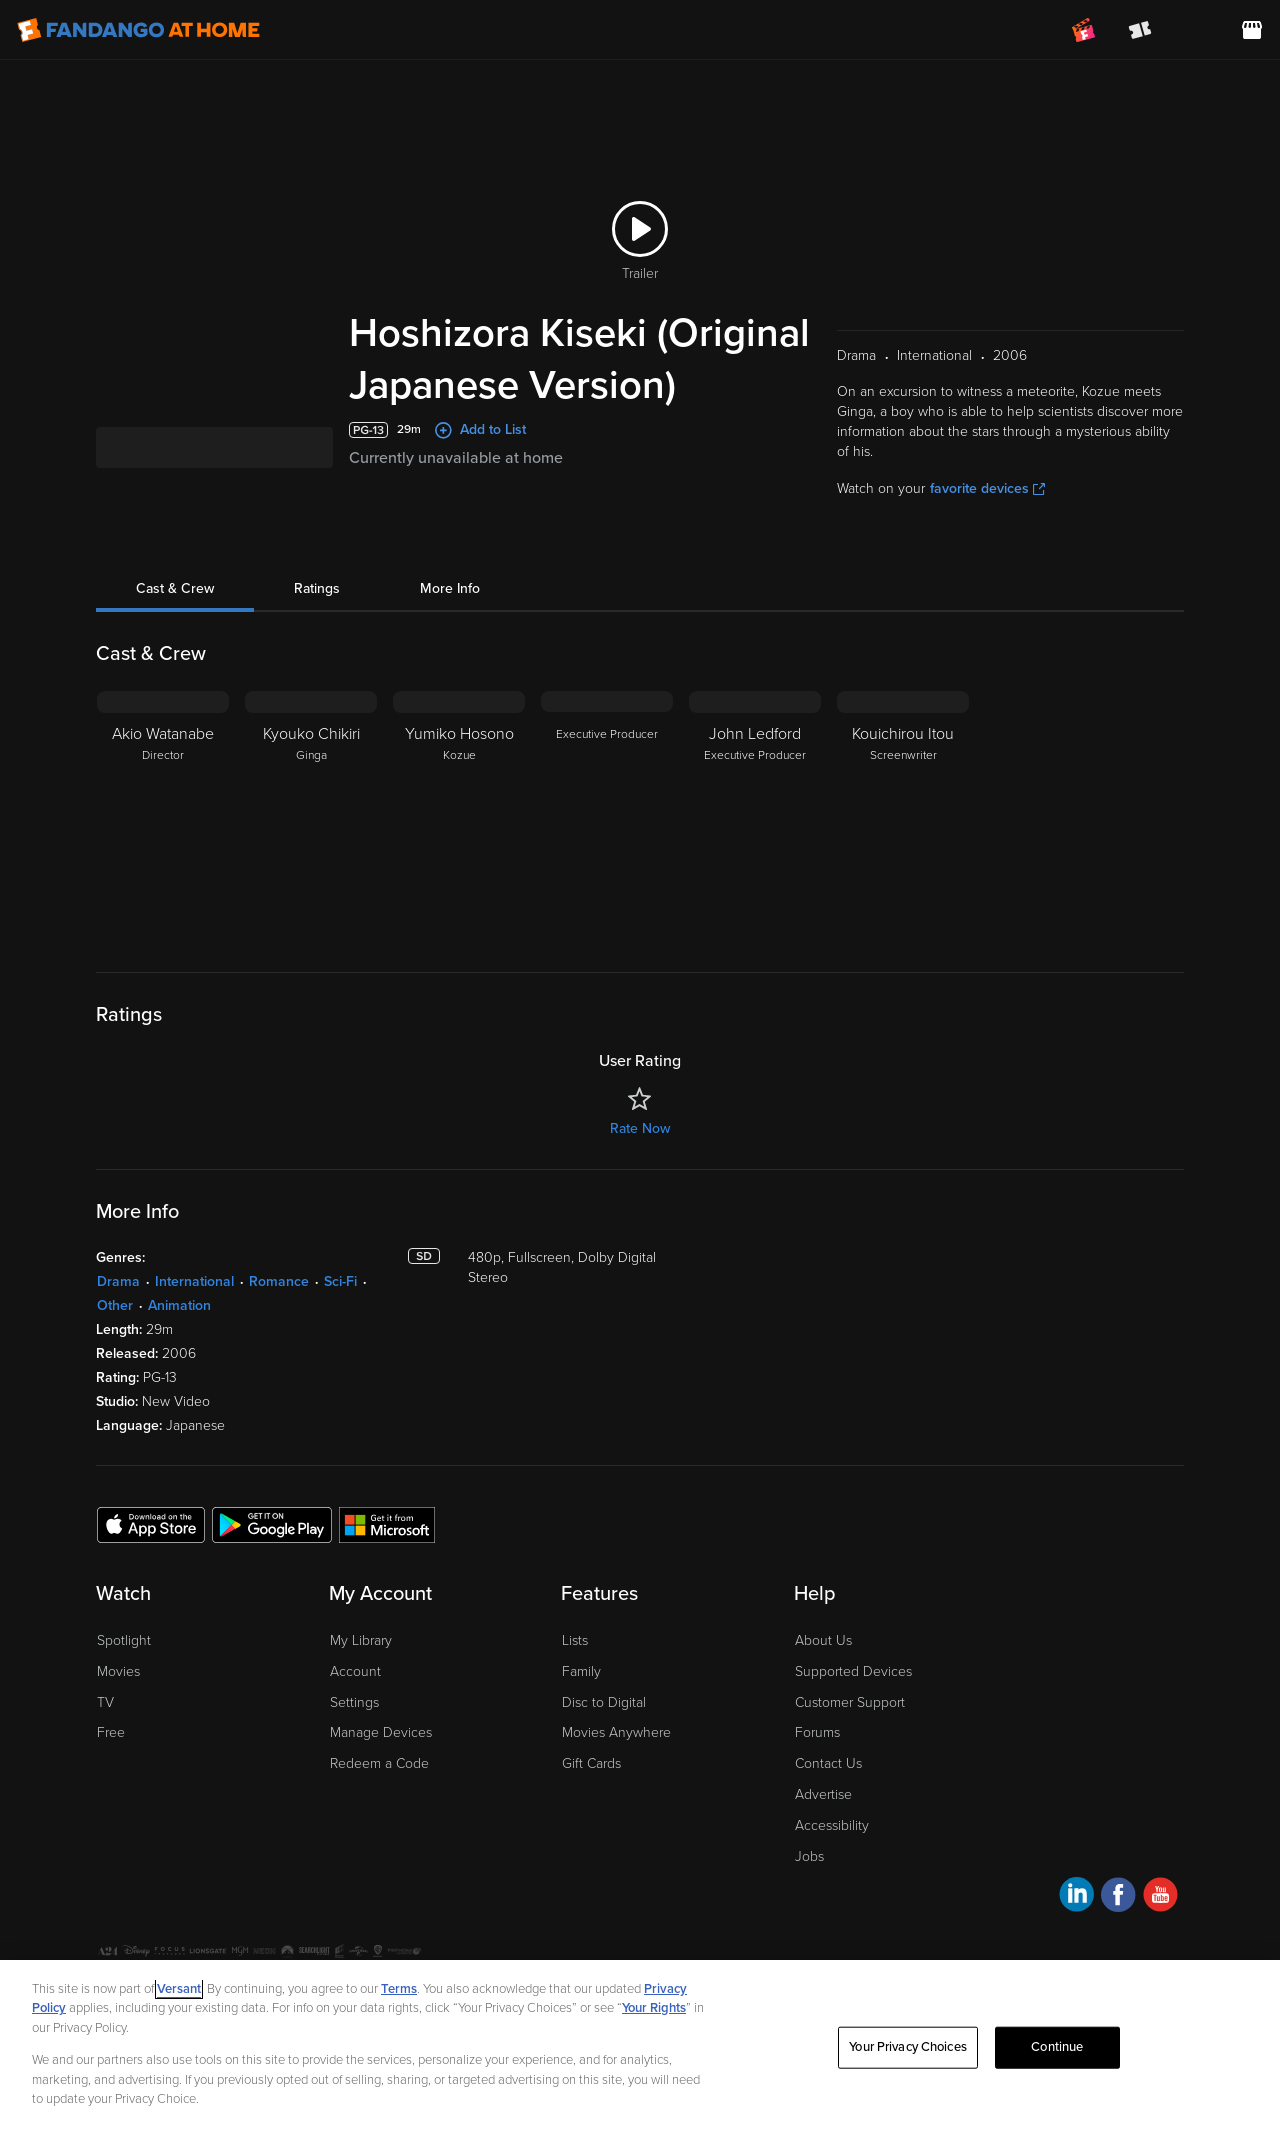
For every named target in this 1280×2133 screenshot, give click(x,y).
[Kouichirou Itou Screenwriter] (903, 843)
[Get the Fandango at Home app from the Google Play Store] (272, 1551)
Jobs (809, 1883)
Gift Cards (591, 1790)
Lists (575, 1667)
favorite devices (987, 515)
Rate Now (640, 1155)
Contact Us (828, 1790)
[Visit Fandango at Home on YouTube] (1160, 1924)
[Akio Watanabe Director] (163, 843)
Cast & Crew (175, 615)
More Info (450, 615)
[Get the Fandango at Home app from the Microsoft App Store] (387, 1551)
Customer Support (850, 1729)
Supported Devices (853, 1698)
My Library (361, 1667)
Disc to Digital (604, 1729)
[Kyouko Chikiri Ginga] (311, 843)
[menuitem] (1196, 30)
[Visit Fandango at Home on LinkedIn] (1076, 1924)
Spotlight (124, 1667)
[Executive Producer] (607, 843)
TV (105, 1729)
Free (111, 1759)
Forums (817, 1759)
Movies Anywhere (616, 1759)
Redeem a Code (379, 1790)
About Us (823, 1667)
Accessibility (832, 1852)
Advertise (823, 1821)
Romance (279, 1308)
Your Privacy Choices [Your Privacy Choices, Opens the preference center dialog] (908, 2047)
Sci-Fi (340, 1308)
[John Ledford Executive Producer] (755, 843)
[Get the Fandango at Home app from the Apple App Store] (151, 1551)
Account (355, 1698)
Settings (354, 1729)
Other (115, 1332)
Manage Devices (381, 1759)
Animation (179, 1332)
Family (581, 1698)
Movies (118, 1698)
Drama (118, 1308)
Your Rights (654, 2008)
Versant (179, 1989)
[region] (640, 2046)
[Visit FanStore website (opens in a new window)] (1252, 30)
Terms (399, 1989)
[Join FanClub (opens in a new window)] (1084, 30)
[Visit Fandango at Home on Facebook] (1118, 1924)
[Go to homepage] (138, 30)
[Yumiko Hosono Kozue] (459, 843)
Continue (1057, 2047)
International (194, 1308)
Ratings (317, 615)
